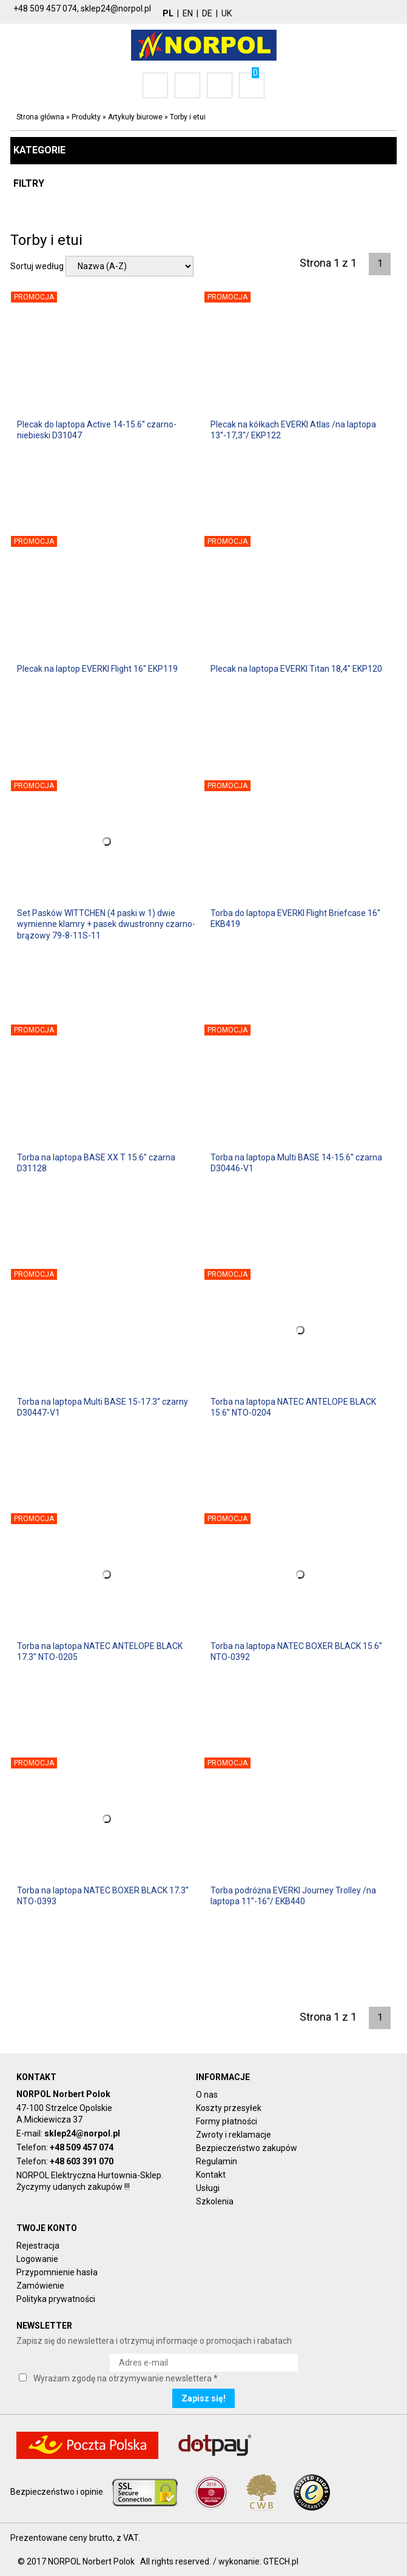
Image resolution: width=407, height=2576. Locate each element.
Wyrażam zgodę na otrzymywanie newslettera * (125, 2378)
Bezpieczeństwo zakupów (246, 2148)
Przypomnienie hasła (57, 2272)
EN (188, 13)
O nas (207, 2094)
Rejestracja (37, 2245)
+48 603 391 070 (81, 2161)
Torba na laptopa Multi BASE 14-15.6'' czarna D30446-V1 (296, 1163)
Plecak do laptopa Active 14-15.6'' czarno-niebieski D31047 (97, 430)
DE (207, 13)
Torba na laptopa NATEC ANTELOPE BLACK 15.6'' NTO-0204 (293, 1407)
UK (226, 13)
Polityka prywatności (55, 2299)
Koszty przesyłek (228, 2108)
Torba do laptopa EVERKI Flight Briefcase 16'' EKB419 (295, 918)
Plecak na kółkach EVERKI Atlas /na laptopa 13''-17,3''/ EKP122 (293, 430)
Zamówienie (40, 2285)
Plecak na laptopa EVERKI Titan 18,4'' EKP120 (296, 669)
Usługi (208, 2188)
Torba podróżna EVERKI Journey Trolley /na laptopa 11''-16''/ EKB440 (293, 1895)
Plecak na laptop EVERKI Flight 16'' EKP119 (97, 669)
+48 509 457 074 (81, 2147)
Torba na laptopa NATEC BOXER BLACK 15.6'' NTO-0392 (296, 1651)
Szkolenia (215, 2201)
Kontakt (211, 2175)
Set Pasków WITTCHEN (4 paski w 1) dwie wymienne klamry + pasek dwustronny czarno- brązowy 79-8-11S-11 (106, 924)
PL (168, 13)
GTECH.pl (280, 2561)
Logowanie (37, 2259)
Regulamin (216, 2161)
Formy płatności (226, 2121)
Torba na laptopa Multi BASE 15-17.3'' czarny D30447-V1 (102, 1407)
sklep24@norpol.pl (82, 2133)
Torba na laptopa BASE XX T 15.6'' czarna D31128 (96, 1163)
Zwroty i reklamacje (233, 2134)
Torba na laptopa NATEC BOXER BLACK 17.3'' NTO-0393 (103, 1895)
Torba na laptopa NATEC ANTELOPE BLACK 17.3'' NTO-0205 (100, 1651)
